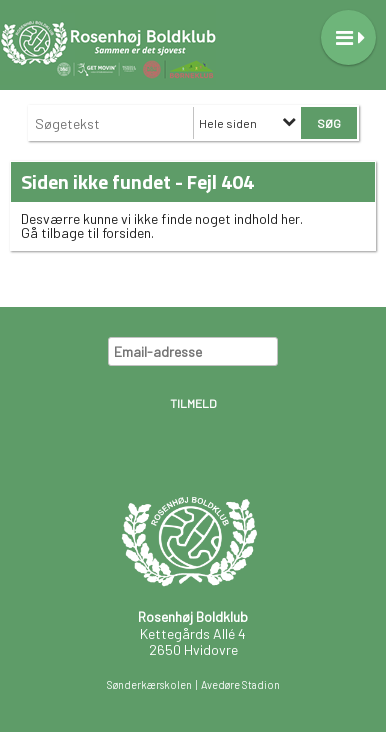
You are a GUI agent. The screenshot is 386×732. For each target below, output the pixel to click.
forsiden (126, 232)
